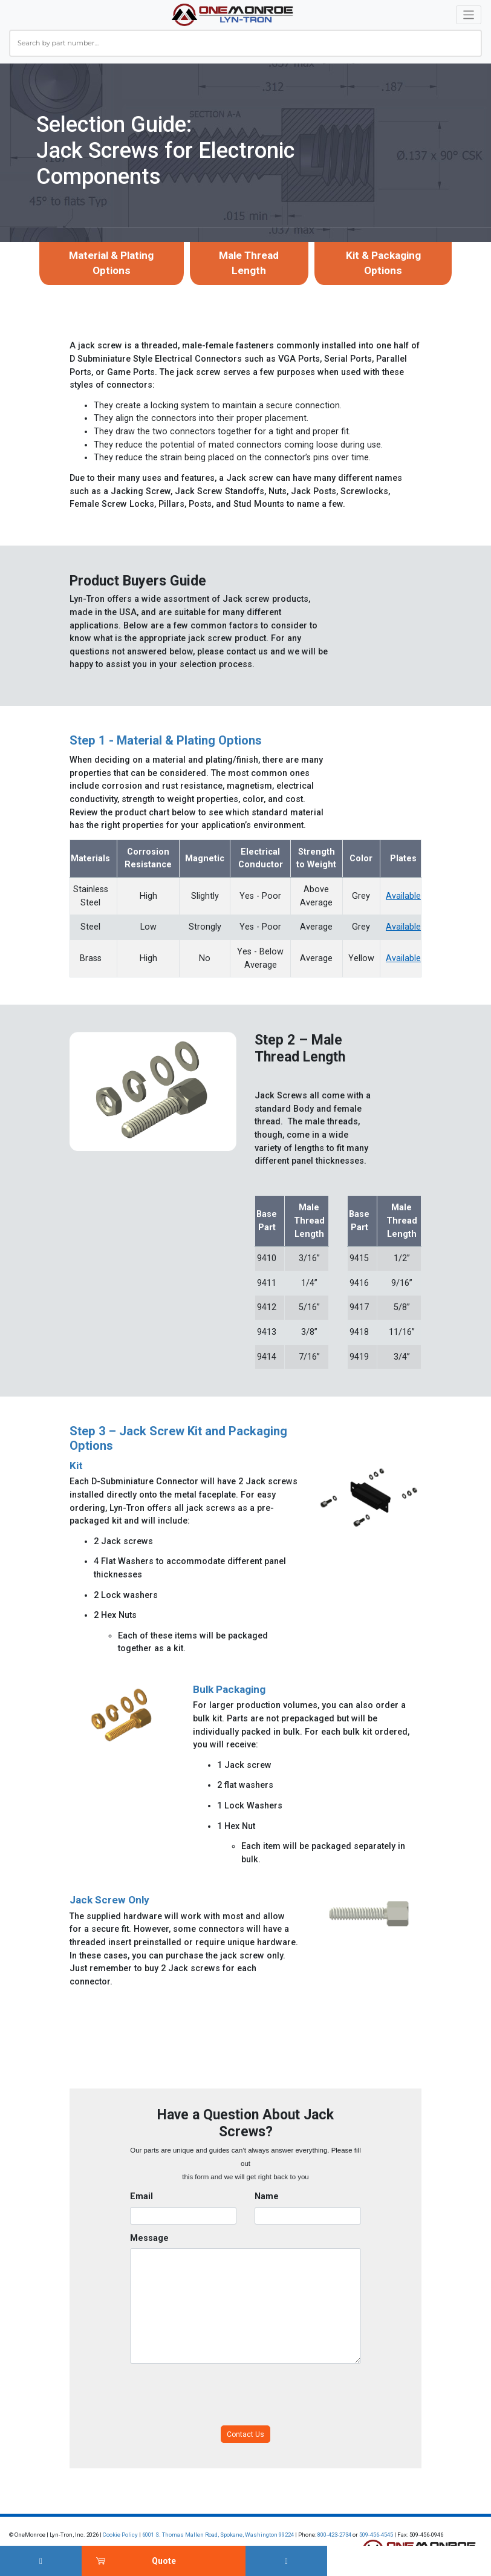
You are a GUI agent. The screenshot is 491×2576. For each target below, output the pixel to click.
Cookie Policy (120, 2534)
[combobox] (245, 43)
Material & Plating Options (111, 263)
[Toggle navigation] (469, 14)
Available (403, 896)
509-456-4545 (376, 2534)
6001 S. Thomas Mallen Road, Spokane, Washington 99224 (218, 2534)
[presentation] (222, 2394)
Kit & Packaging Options (383, 263)
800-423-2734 (334, 2534)
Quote (164, 2561)
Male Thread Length (249, 263)
